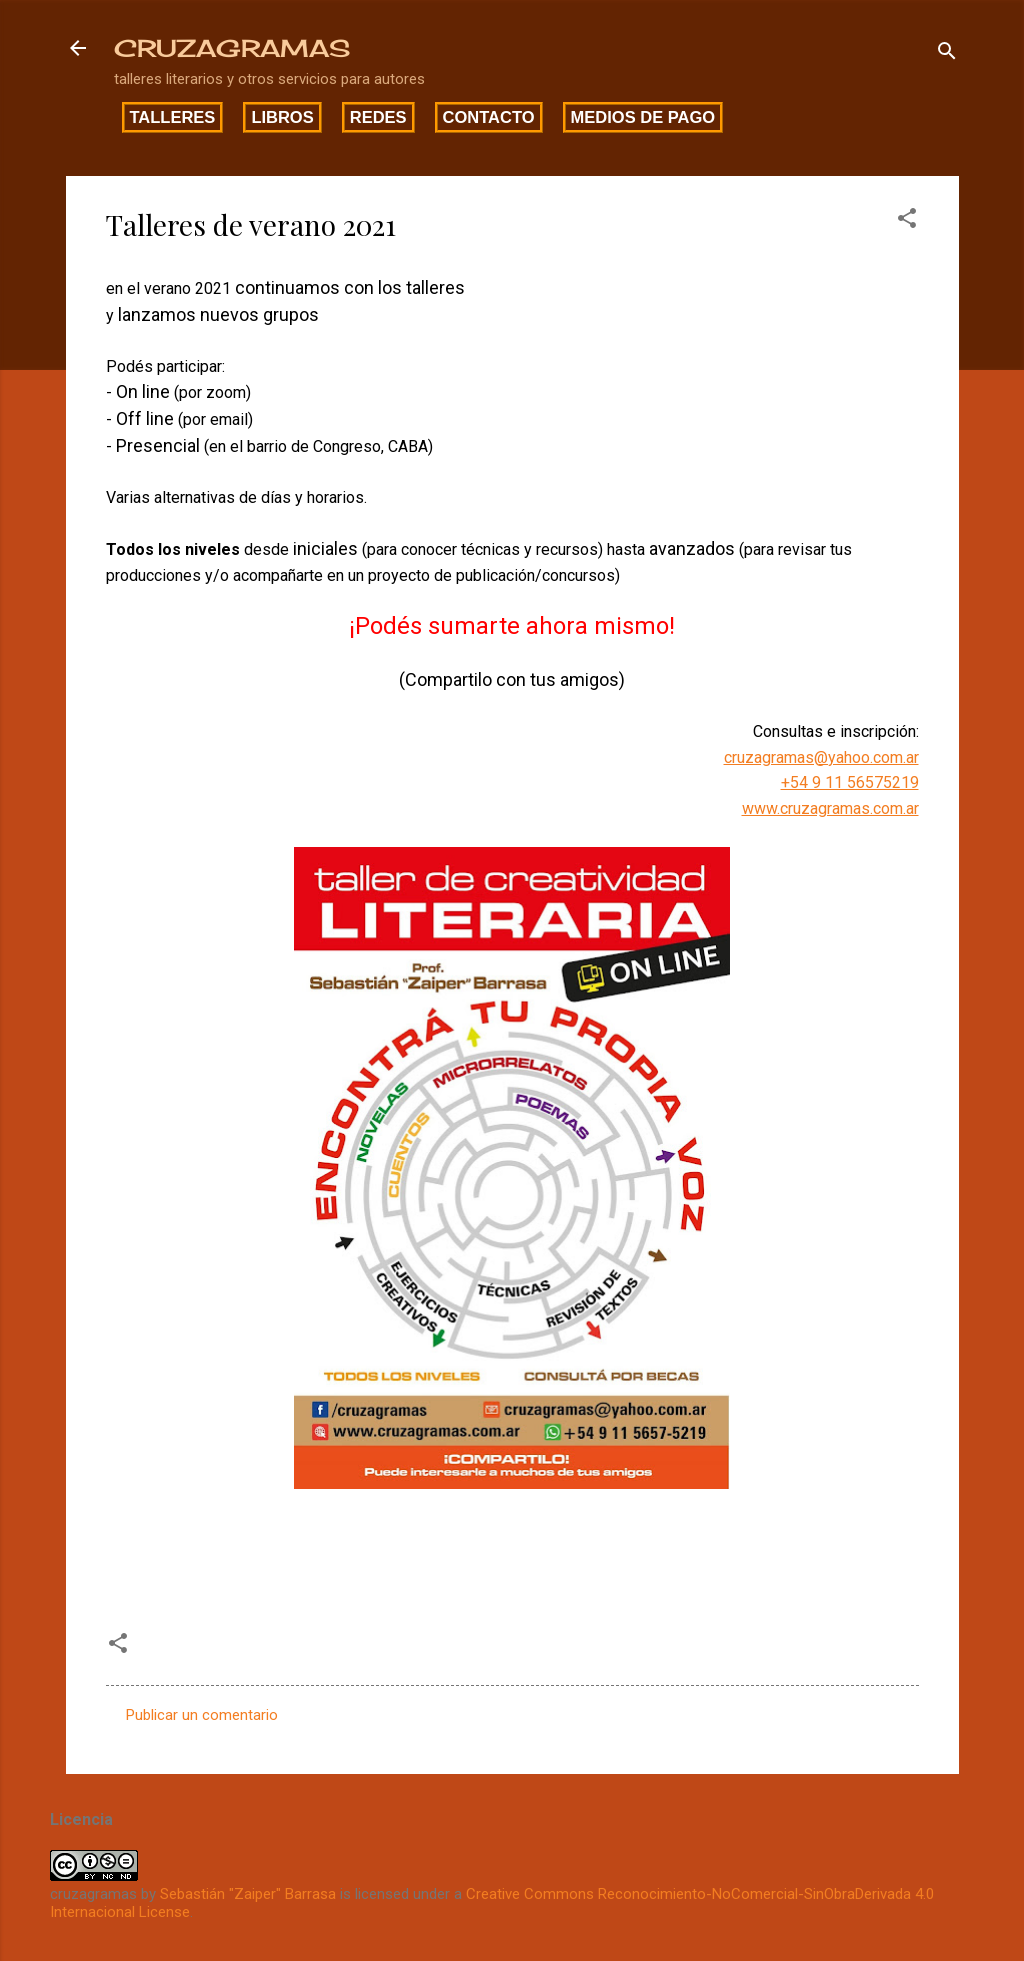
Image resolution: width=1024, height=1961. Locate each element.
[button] (907, 221)
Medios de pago (643, 117)
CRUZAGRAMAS (232, 48)
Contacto (489, 117)
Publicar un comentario (202, 1715)
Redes (378, 117)
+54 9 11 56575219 (850, 782)
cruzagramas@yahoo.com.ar (821, 757)
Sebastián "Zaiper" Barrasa (248, 1894)
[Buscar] (947, 54)
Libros (282, 117)
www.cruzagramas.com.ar (830, 808)
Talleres (173, 117)
